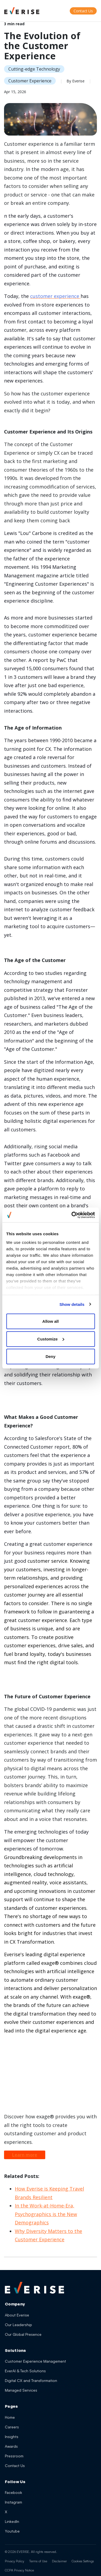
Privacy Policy (14, 2561)
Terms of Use (38, 2561)
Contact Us (15, 2465)
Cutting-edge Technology (34, 69)
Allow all (50, 1321)
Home (10, 2417)
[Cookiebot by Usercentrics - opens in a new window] (72, 1214)
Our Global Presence (23, 2334)
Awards (11, 2446)
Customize (50, 1338)
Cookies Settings (83, 2561)
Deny (50, 1356)
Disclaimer (59, 2561)
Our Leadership (18, 2324)
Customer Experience (29, 81)
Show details (72, 1304)
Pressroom (14, 2456)
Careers (12, 2427)
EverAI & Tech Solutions (25, 2371)
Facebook (13, 2492)
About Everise (17, 2315)
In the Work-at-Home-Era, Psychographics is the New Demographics (46, 2214)
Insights (11, 2436)
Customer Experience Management (35, 2361)
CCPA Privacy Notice (19, 2570)
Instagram (13, 2502)
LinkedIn (12, 2521)
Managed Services (21, 2390)
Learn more (24, 2155)
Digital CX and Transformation (31, 2380)
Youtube (12, 2531)
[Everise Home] (34, 2288)
